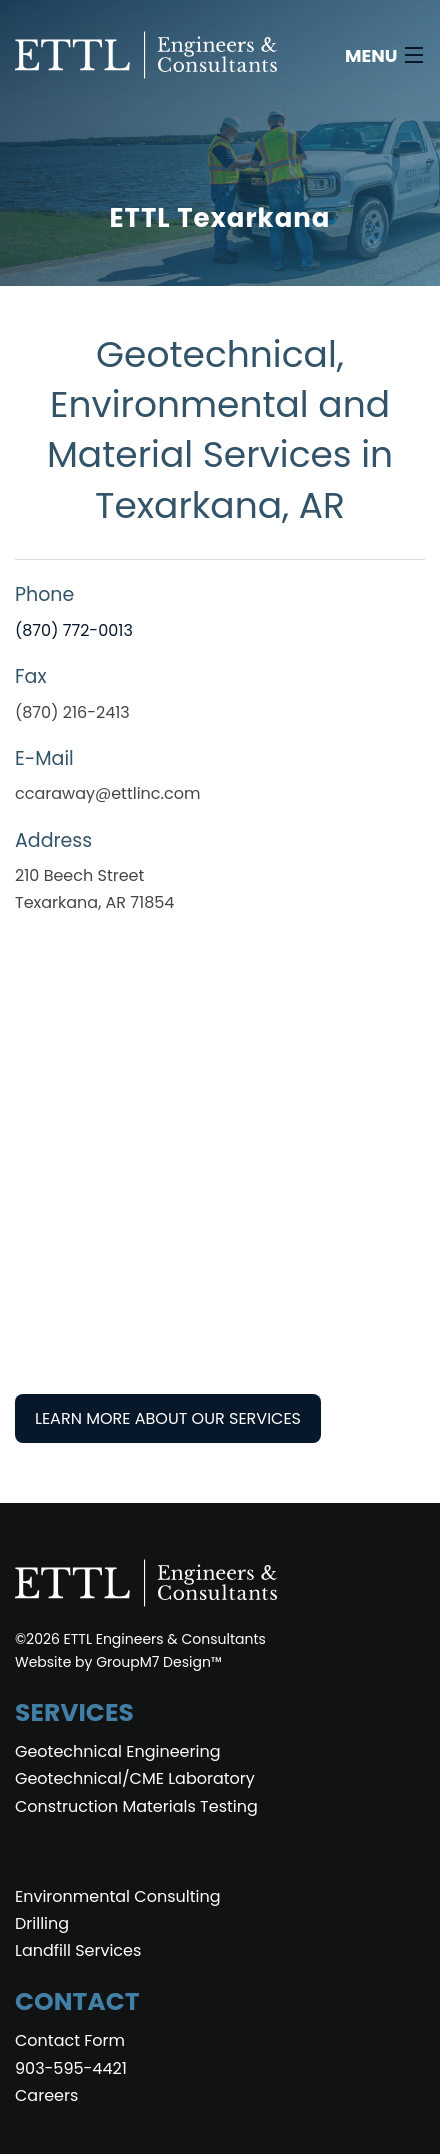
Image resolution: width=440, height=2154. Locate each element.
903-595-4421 (71, 2068)
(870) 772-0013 (74, 630)
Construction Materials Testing (136, 1806)
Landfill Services (78, 1950)
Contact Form (70, 2040)
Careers (46, 2095)
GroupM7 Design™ (159, 1662)
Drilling (42, 1923)
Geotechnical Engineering (117, 1751)
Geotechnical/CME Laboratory (135, 1778)
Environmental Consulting (117, 1896)
